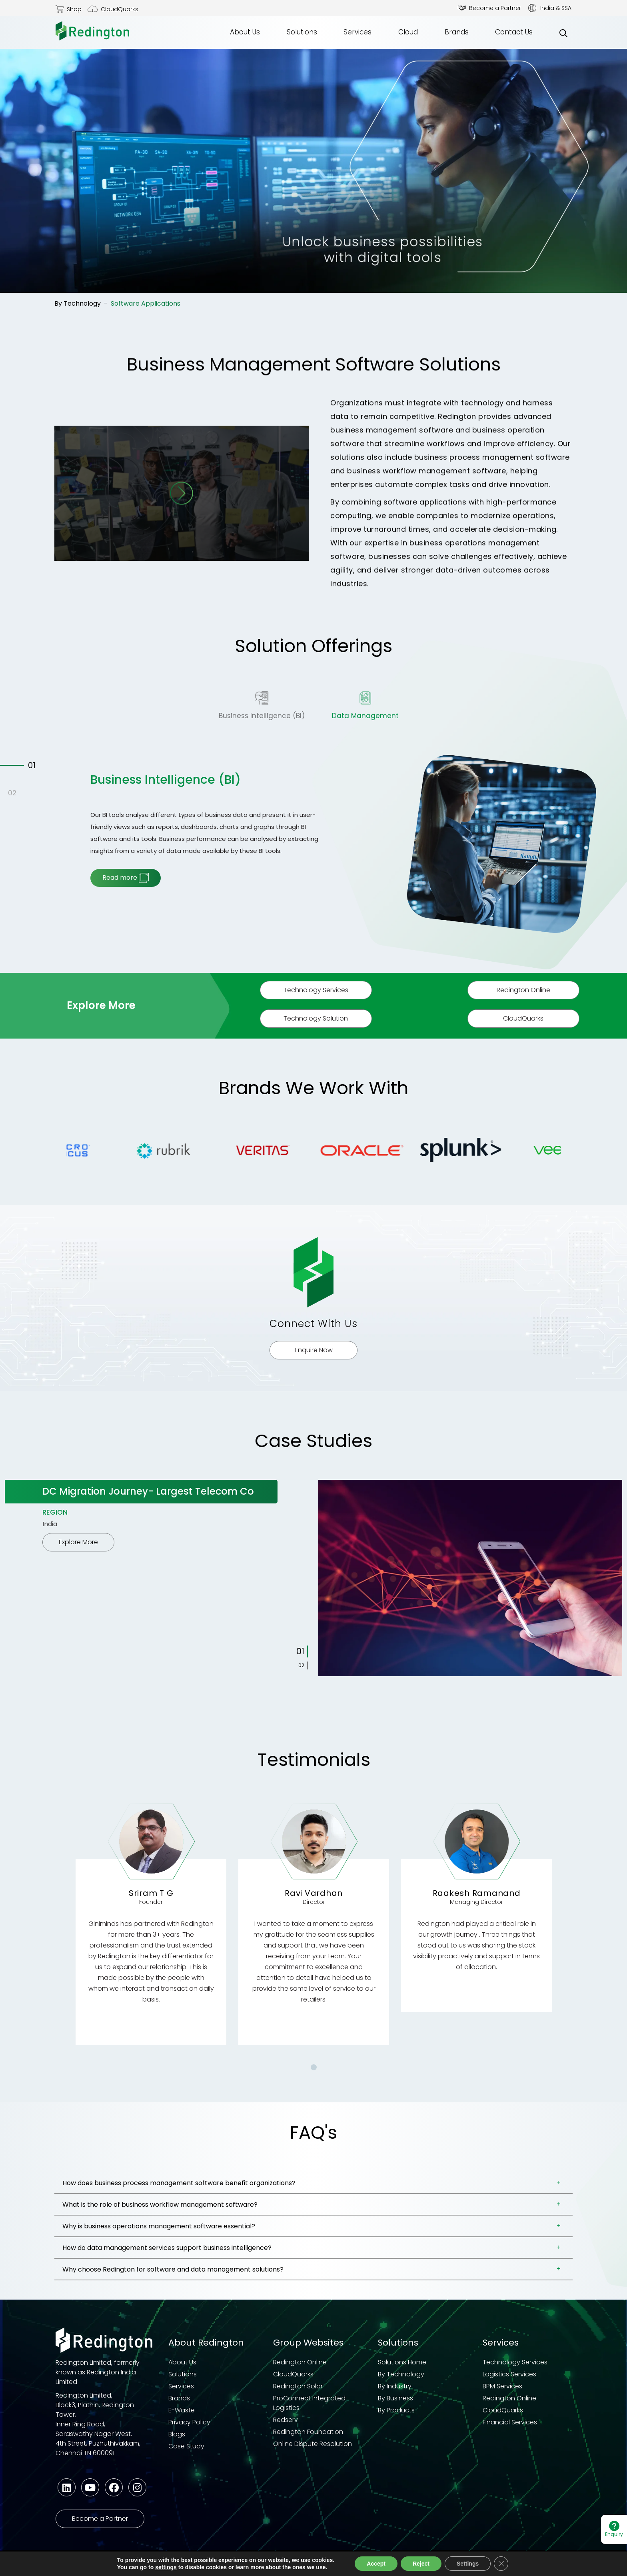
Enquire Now (314, 1350)
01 (32, 765)
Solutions (302, 32)
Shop (74, 9)
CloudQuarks (119, 9)
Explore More (78, 1542)
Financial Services (510, 2422)
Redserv (285, 2419)
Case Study (186, 2446)
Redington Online (523, 990)
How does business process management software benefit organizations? (179, 2183)
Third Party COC (344, 2565)
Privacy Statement (111, 2565)
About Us (245, 32)
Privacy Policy (189, 2422)
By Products (396, 2410)
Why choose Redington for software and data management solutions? (173, 2269)
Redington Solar (298, 2386)
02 (12, 793)
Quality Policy (404, 2565)
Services (357, 32)
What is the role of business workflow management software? (160, 2204)
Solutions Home (402, 2362)
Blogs (176, 2434)
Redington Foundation (308, 2431)
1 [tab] (303, 1651)
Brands (457, 32)
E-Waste (181, 2410)
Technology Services (316, 990)
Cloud (408, 32)
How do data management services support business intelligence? (167, 2247)
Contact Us (514, 32)
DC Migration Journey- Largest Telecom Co (148, 1491)
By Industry (394, 2386)
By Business (395, 2398)
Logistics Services (509, 2374)
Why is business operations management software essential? (158, 2226)
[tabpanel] (313, 1578)
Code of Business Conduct (266, 2565)
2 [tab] (303, 1665)
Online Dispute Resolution (312, 2443)
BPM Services (502, 2386)
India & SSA (555, 8)
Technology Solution (316, 1018)
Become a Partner (495, 8)
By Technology (77, 303)
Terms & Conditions (182, 2565)
